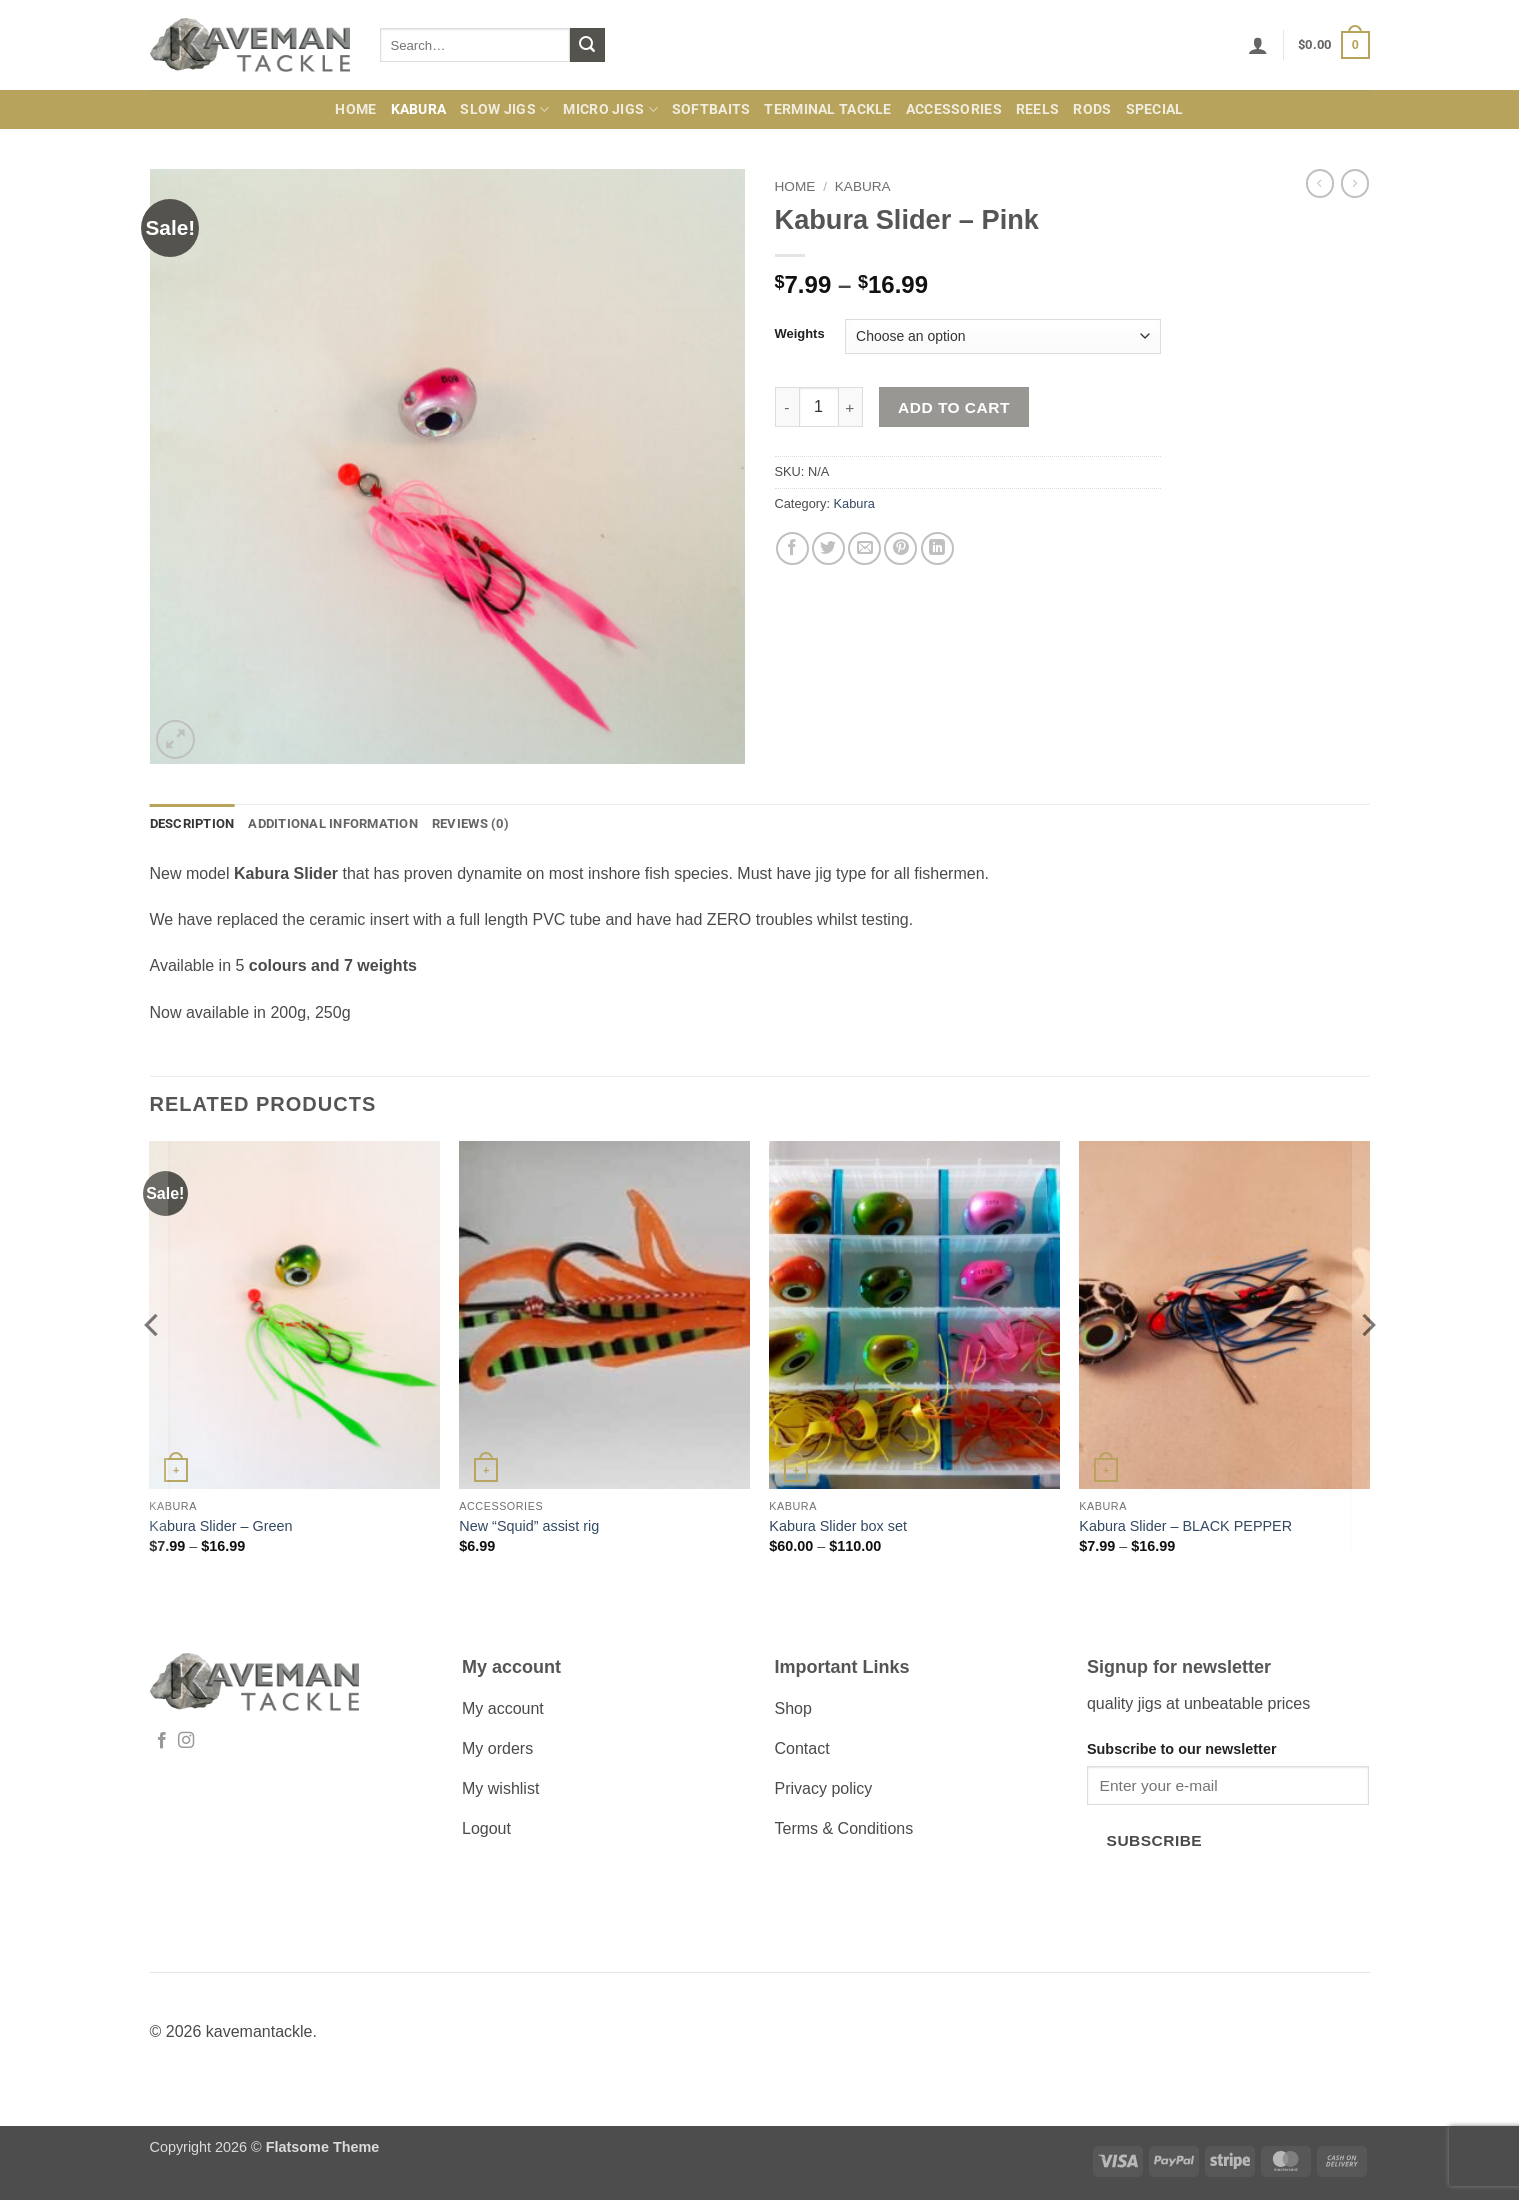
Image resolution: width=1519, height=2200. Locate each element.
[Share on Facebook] (792, 548)
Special (1155, 109)
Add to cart (954, 407)
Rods (1092, 109)
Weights (800, 334)
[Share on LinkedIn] (937, 548)
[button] (1258, 45)
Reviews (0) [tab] (470, 823)
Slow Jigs (504, 109)
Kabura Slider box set (838, 1526)
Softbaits (711, 109)
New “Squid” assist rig (529, 1526)
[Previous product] (1355, 183)
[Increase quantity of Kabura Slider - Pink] (851, 407)
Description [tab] (192, 823)
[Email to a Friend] (864, 548)
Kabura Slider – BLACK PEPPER (1185, 1526)
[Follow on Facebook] (162, 1741)
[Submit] (587, 45)
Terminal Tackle (827, 109)
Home (355, 109)
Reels (1037, 109)
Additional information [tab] (333, 823)
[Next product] (1320, 183)
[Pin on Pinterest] (900, 548)
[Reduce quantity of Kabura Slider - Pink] (787, 407)
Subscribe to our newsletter (1182, 1749)
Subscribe (1155, 1840)
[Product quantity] (819, 407)
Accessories (954, 109)
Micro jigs (610, 109)
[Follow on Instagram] (186, 1741)
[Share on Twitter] (828, 548)
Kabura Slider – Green (220, 1526)
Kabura (419, 109)
